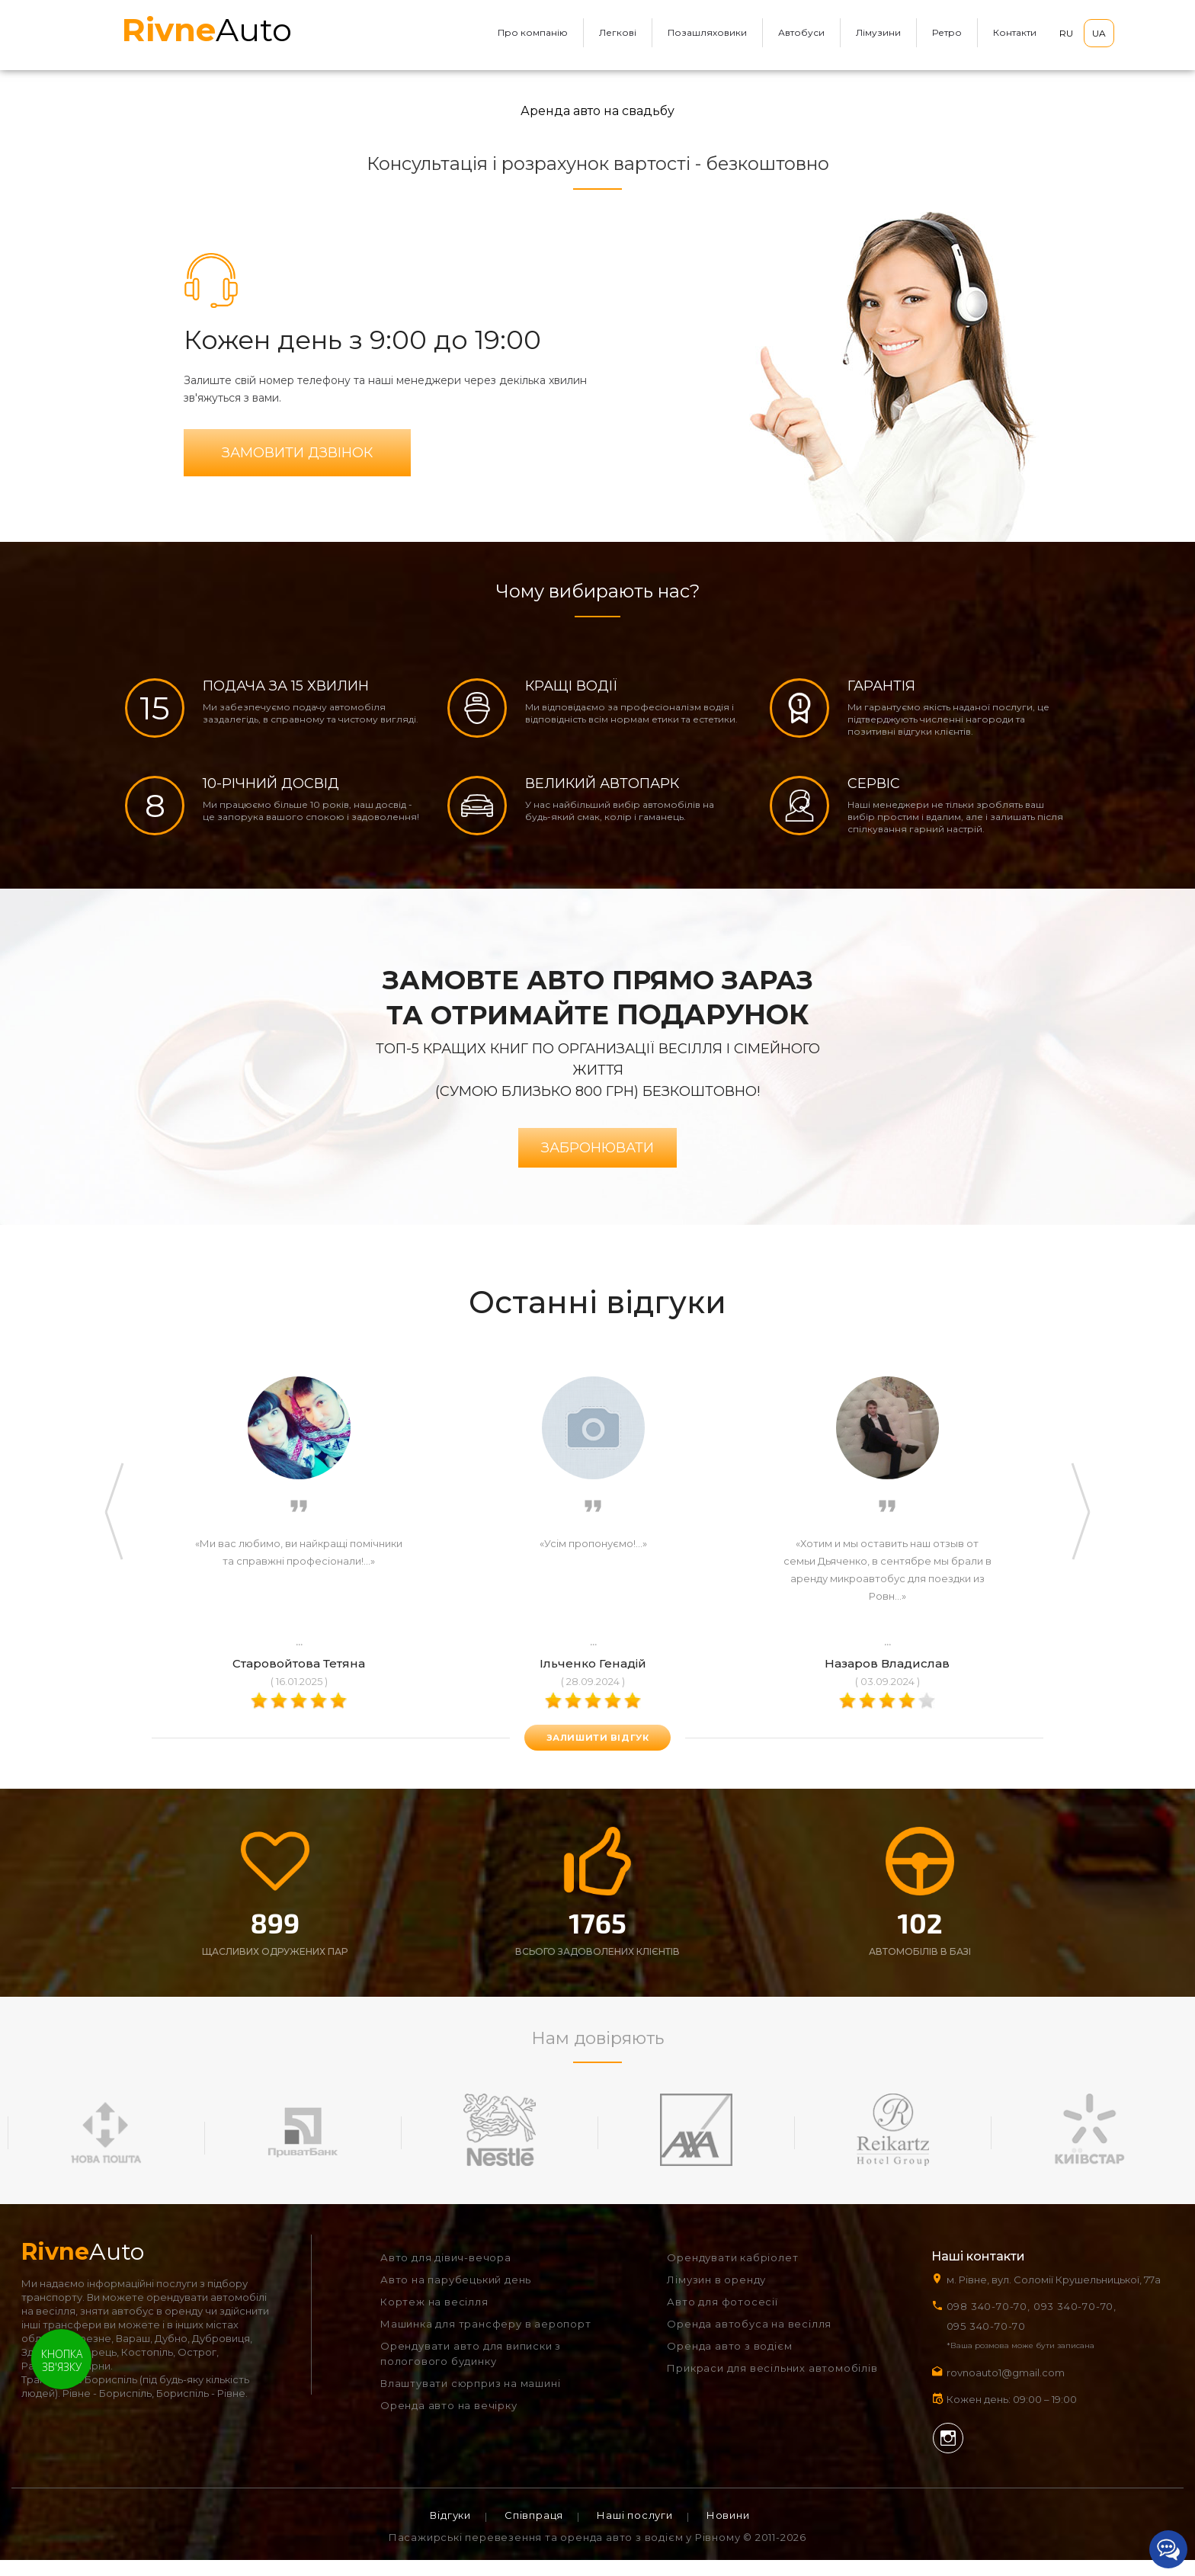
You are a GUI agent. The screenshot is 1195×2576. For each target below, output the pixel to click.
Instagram (948, 2454)
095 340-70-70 (986, 2342)
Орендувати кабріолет (732, 2273)
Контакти (1014, 32)
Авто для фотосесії (722, 2318)
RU (1066, 33)
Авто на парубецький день (455, 2295)
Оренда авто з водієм (729, 2362)
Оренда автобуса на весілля (749, 2340)
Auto (207, 30)
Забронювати (597, 1161)
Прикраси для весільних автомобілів (772, 2384)
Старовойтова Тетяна (298, 1677)
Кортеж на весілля (434, 2318)
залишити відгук (597, 1751)
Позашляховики (707, 32)
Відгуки (450, 2531)
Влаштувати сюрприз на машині (470, 2399)
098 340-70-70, (988, 2322)
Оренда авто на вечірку (448, 2421)
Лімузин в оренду (716, 2295)
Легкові (617, 32)
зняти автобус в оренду (141, 2327)
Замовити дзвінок (297, 455)
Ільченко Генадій (593, 1677)
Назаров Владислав (887, 1677)
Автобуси (801, 32)
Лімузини (878, 32)
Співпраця (534, 2531)
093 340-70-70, (1078, 2322)
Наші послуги (635, 2531)
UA (1099, 33)
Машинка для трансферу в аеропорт (485, 2340)
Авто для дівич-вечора (445, 2273)
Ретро (947, 32)
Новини (728, 2531)
